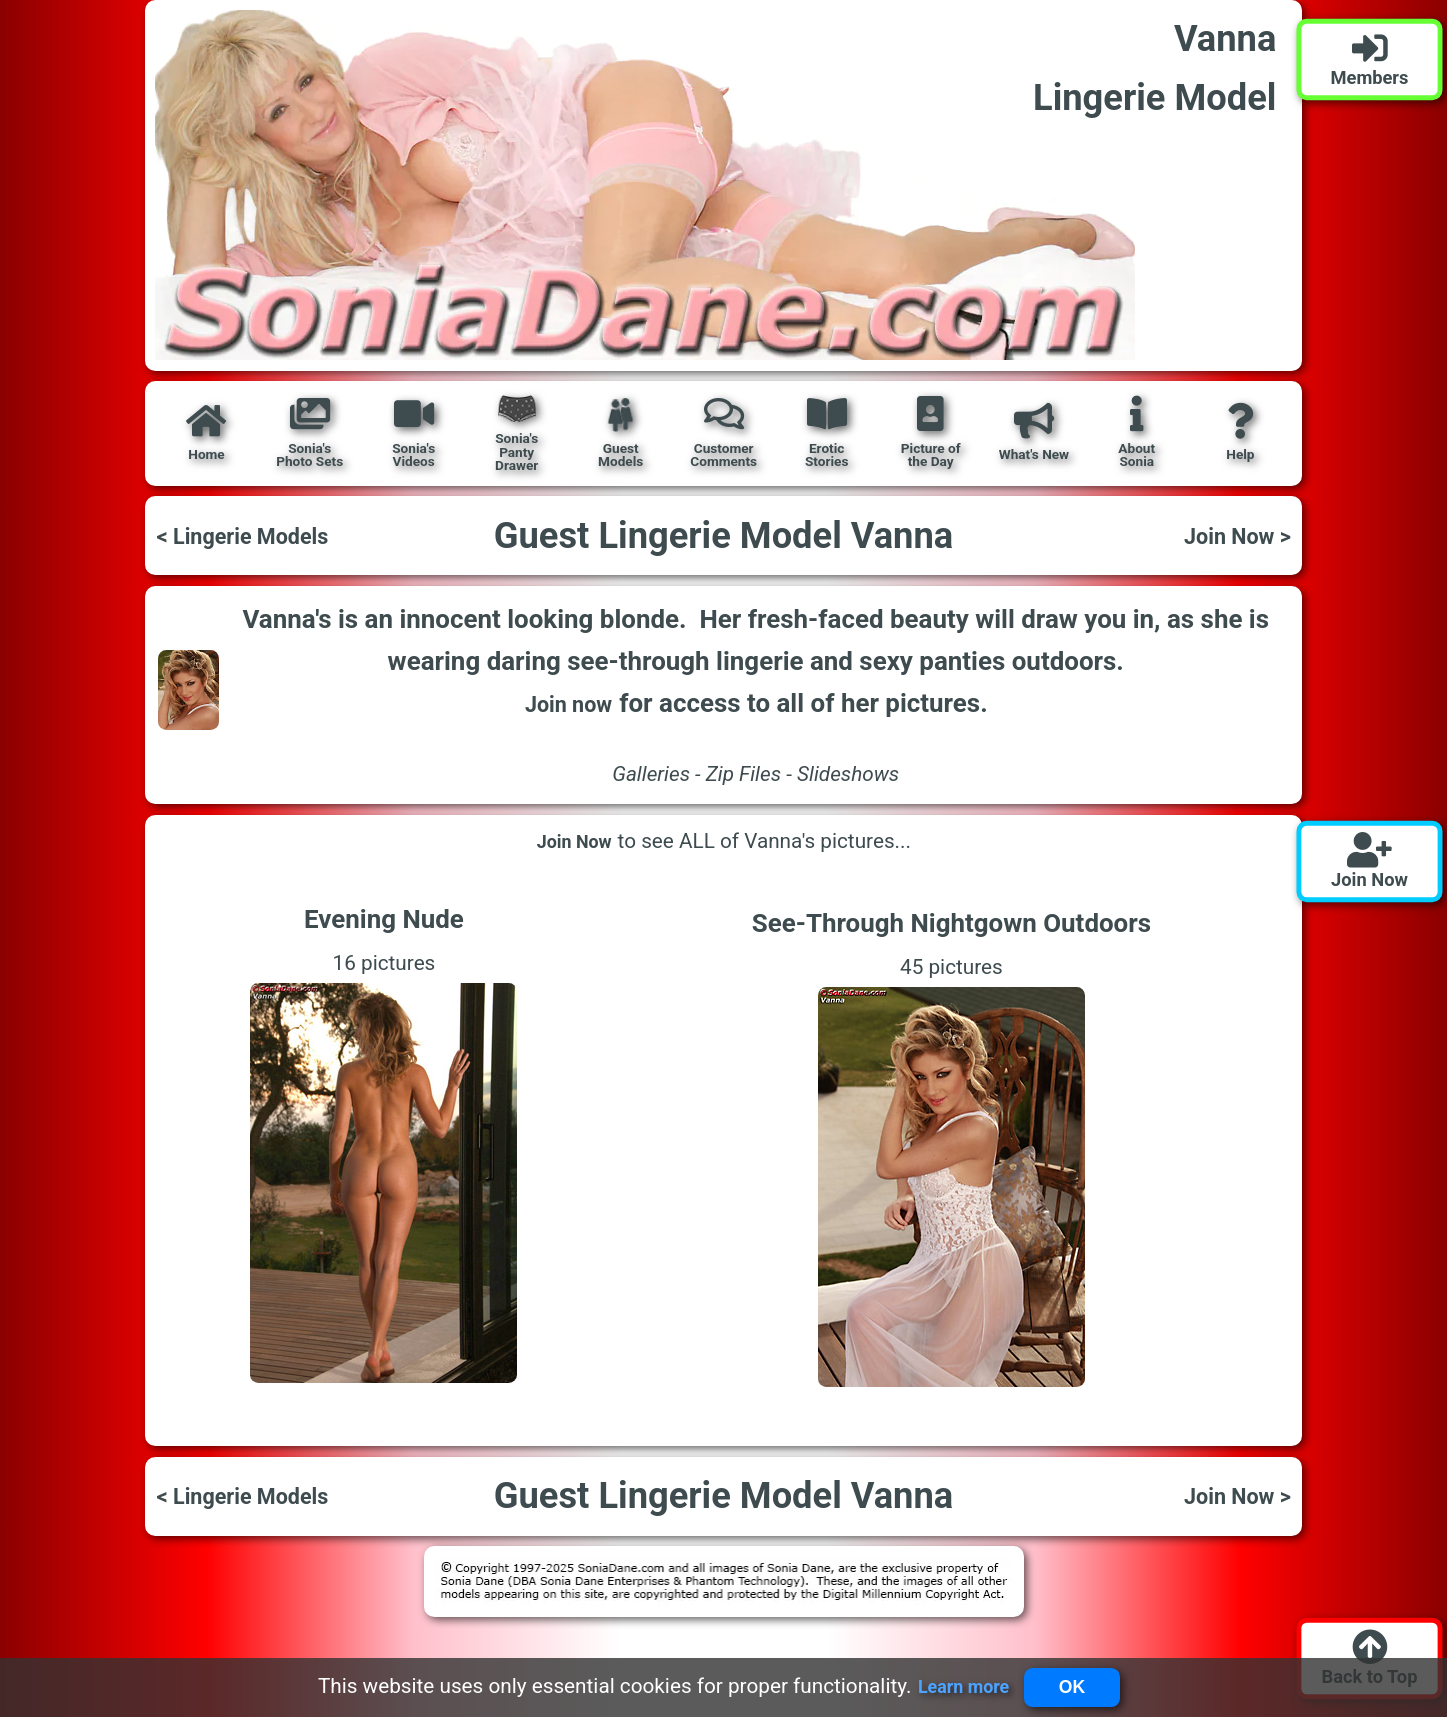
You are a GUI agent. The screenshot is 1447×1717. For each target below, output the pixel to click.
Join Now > (1227, 534)
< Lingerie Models (258, 534)
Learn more (953, 1685)
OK (1078, 1683)
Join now (568, 702)
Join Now (574, 841)
